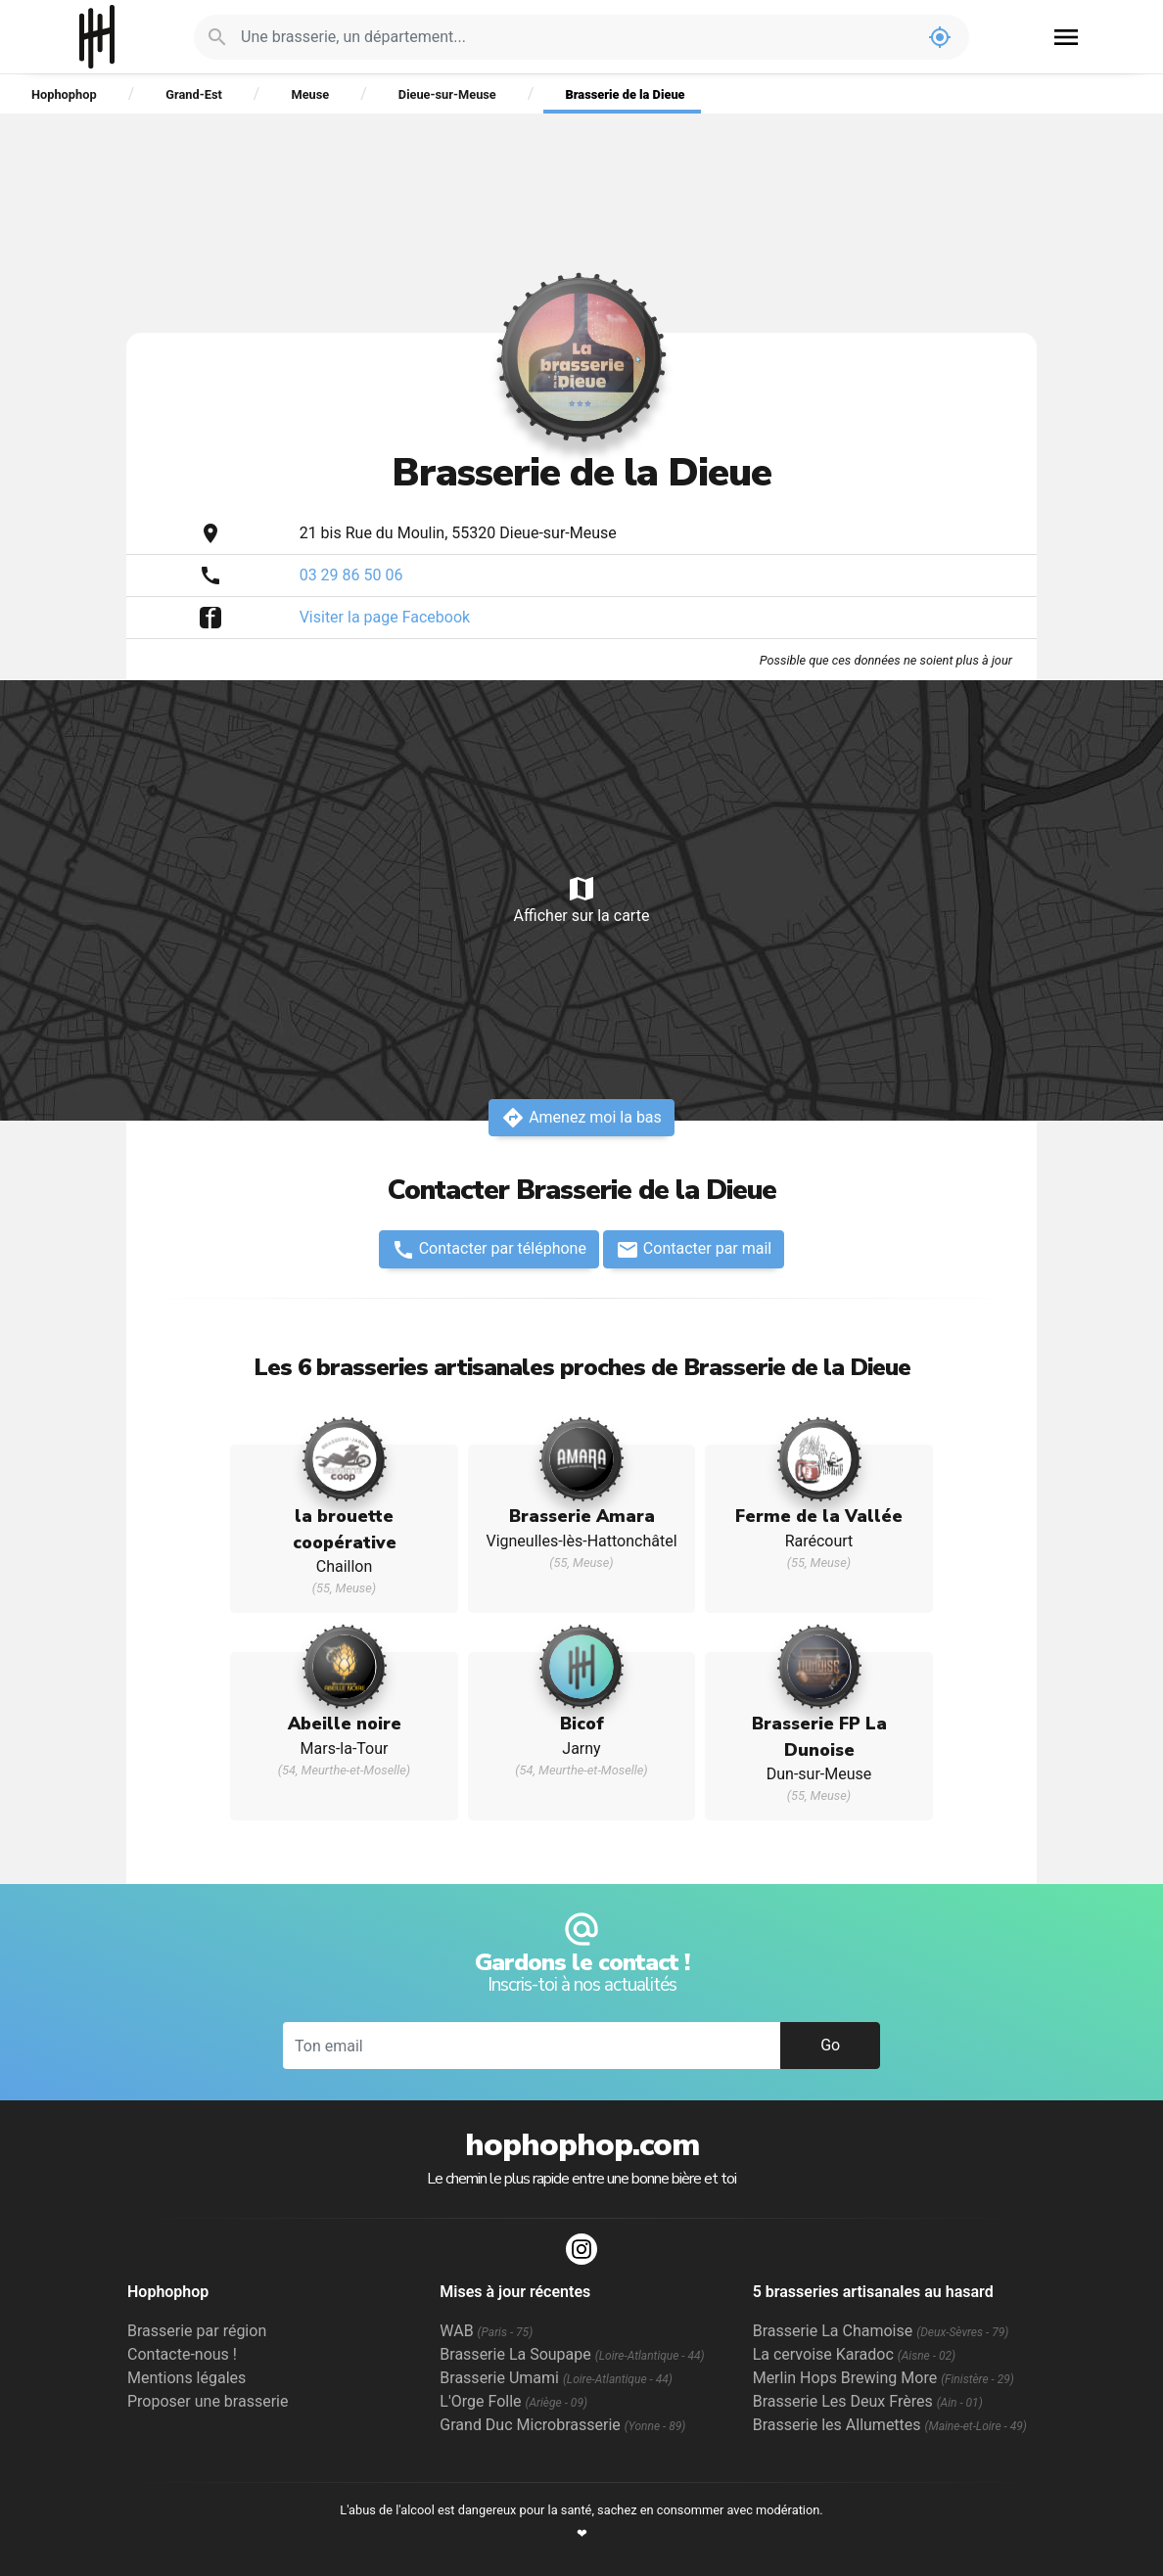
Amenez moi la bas (581, 1117)
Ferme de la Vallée (819, 1516)
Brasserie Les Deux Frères (868, 2401)
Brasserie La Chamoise (881, 2331)
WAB (486, 2331)
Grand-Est (193, 94)
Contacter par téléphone (489, 1250)
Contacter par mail (693, 1250)
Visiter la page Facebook (385, 617)
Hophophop (97, 37)
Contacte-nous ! (182, 2354)
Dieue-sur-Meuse (447, 94)
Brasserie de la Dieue (624, 94)
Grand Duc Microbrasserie (562, 2424)
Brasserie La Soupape (572, 2354)
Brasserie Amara (582, 1516)
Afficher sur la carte (581, 899)
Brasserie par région (196, 2331)
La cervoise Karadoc (854, 2354)
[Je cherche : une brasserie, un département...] (575, 37)
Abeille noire (344, 1723)
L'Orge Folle (513, 2401)
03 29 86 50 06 (351, 575)
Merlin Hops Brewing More (883, 2378)
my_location (940, 37)
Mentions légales (186, 2378)
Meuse (310, 94)
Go (830, 2045)
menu (1066, 37)
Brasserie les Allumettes (890, 2424)
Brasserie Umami (556, 2378)
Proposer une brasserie (207, 2401)
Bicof (582, 1723)
